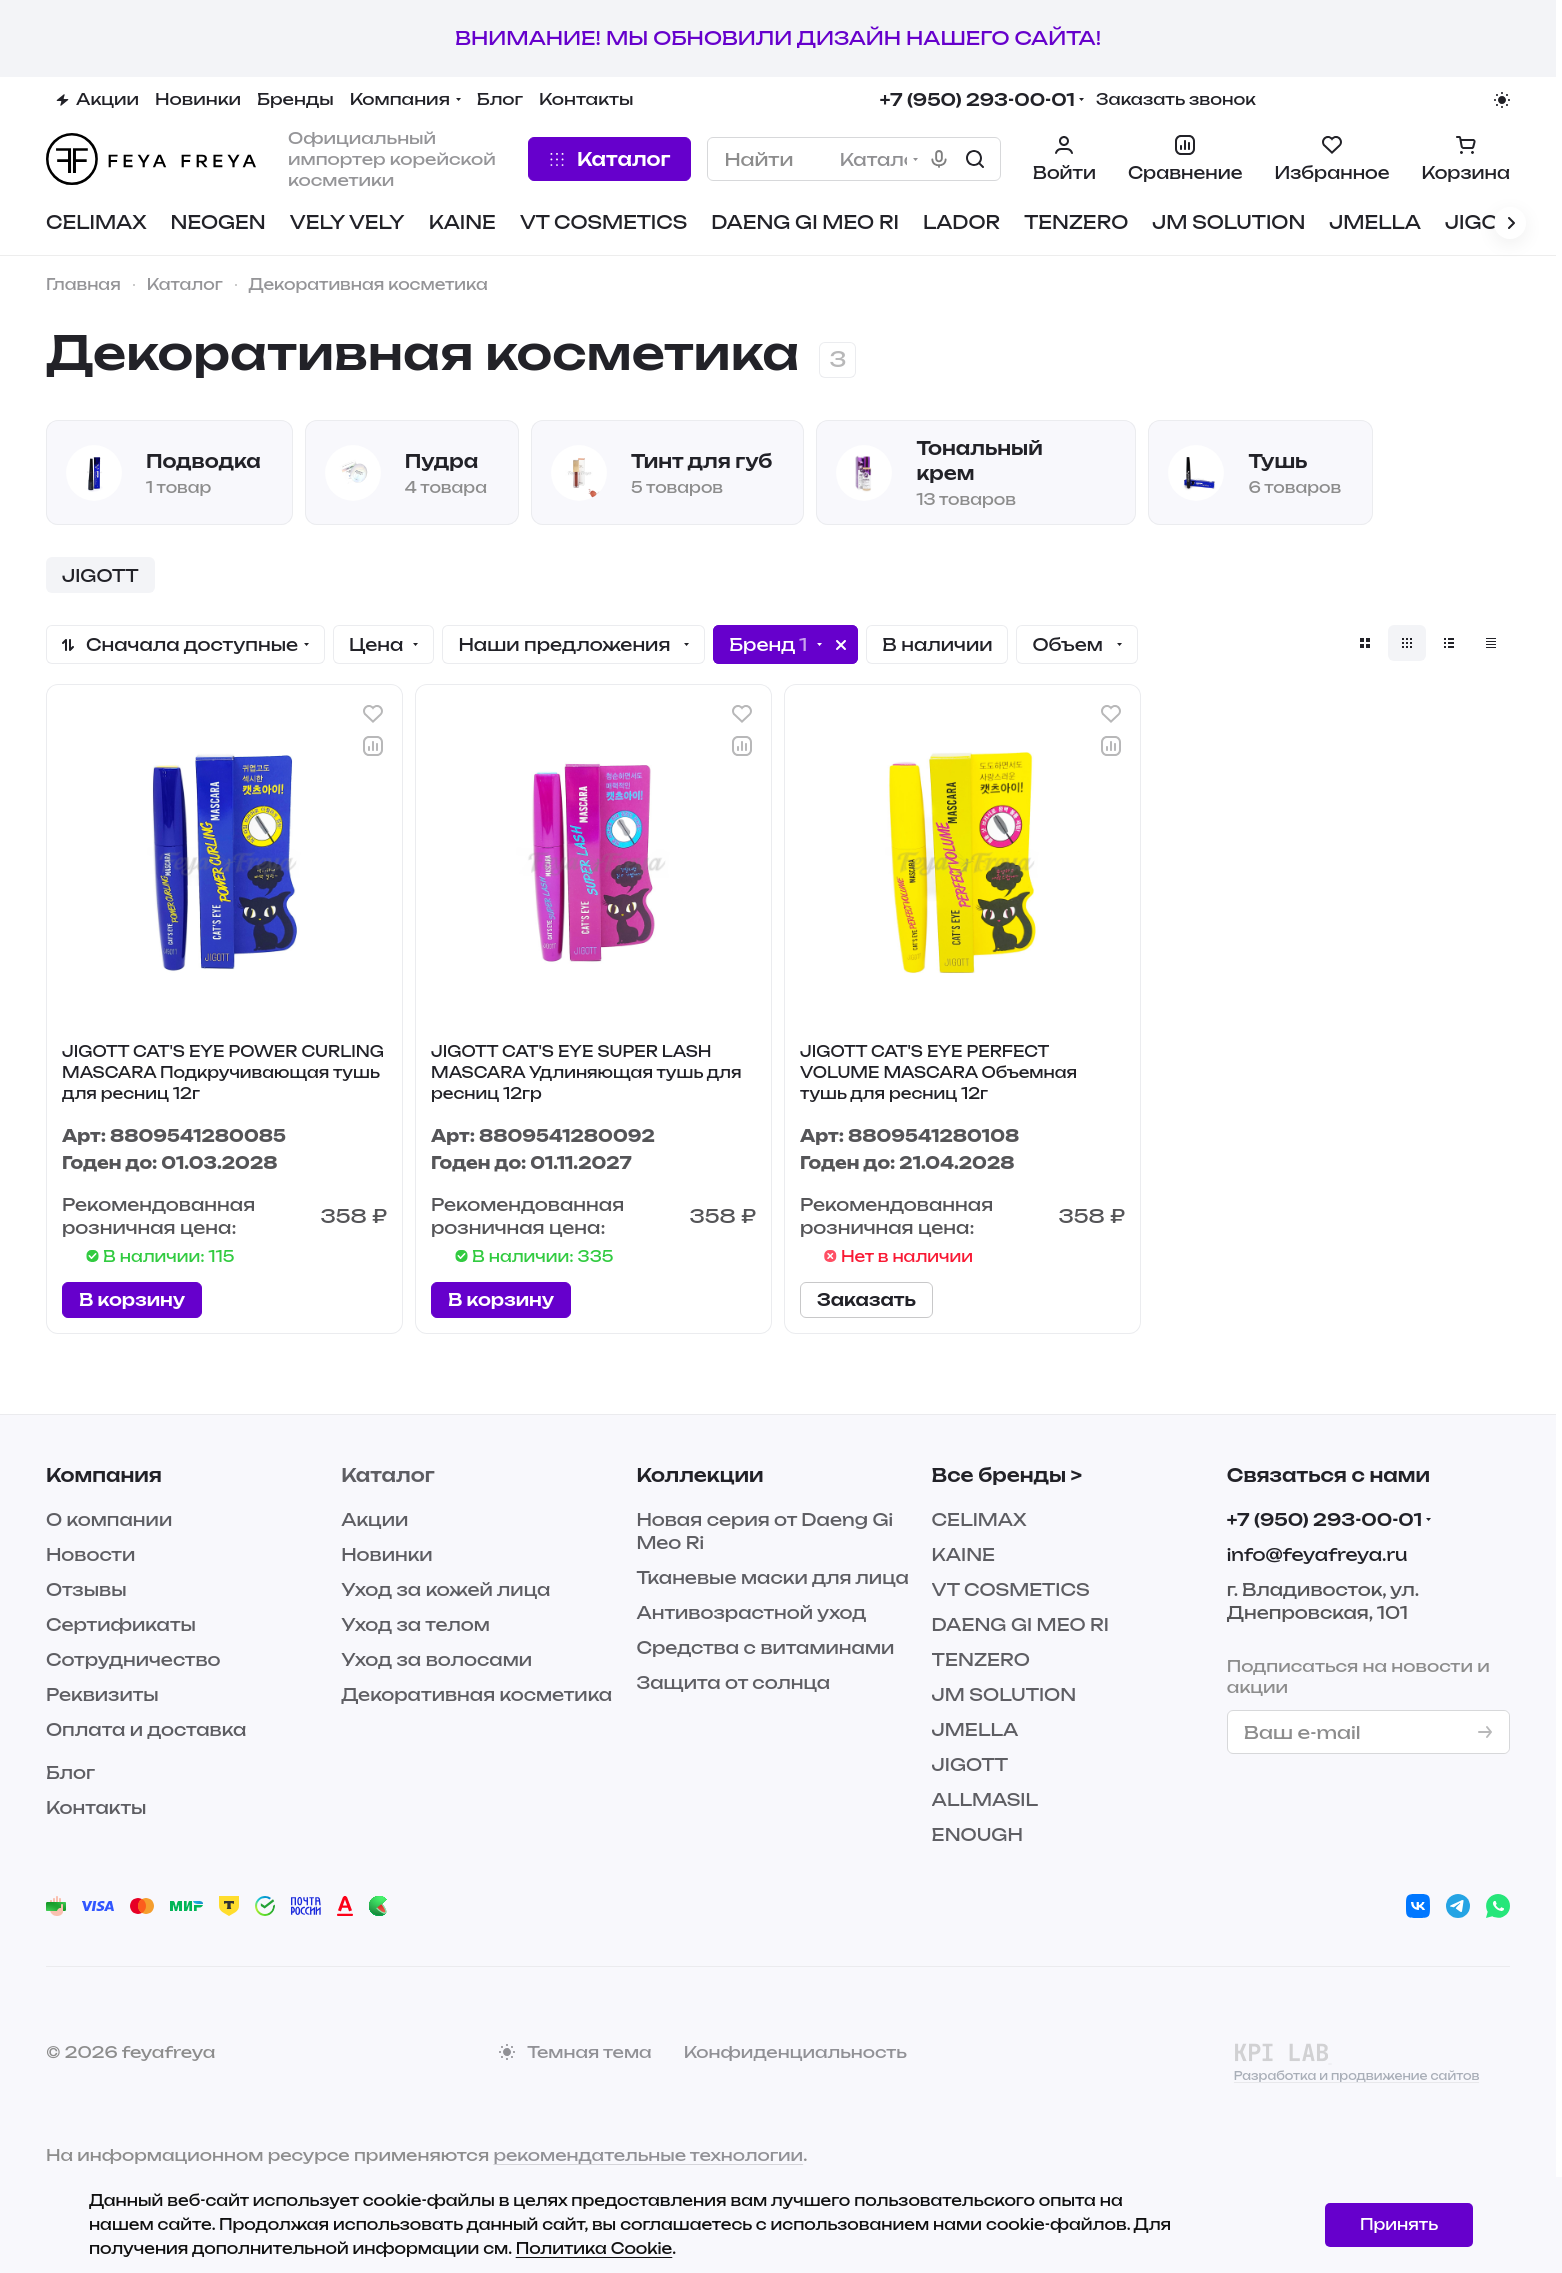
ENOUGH (977, 1834)
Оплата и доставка (146, 1729)
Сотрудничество (133, 1659)
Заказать (866, 1299)
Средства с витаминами (765, 1647)
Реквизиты (102, 1694)
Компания (104, 1475)
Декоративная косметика (476, 1694)
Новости (90, 1554)
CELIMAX (979, 1519)
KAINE (963, 1554)
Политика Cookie (594, 2248)
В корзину (132, 1299)
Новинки (386, 1554)
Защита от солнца (733, 1682)
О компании (109, 1519)
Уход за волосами (436, 1659)
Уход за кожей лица (445, 1589)
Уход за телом (415, 1624)
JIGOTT (970, 1764)
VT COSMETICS (1011, 1589)
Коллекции (699, 1475)
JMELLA (975, 1729)
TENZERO (981, 1659)
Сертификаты (121, 1624)
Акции (374, 1519)
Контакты (96, 1807)
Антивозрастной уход (751, 1612)
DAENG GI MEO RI (1020, 1624)
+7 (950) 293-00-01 (977, 99)
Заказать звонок (1176, 99)
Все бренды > (1007, 1475)
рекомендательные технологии (648, 2155)
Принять (1399, 2224)
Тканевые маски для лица (772, 1577)
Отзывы (86, 1589)
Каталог (387, 1475)
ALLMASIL (985, 1799)
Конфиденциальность (795, 2052)
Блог (70, 1772)
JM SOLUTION (1004, 1694)
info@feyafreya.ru (1317, 1554)
